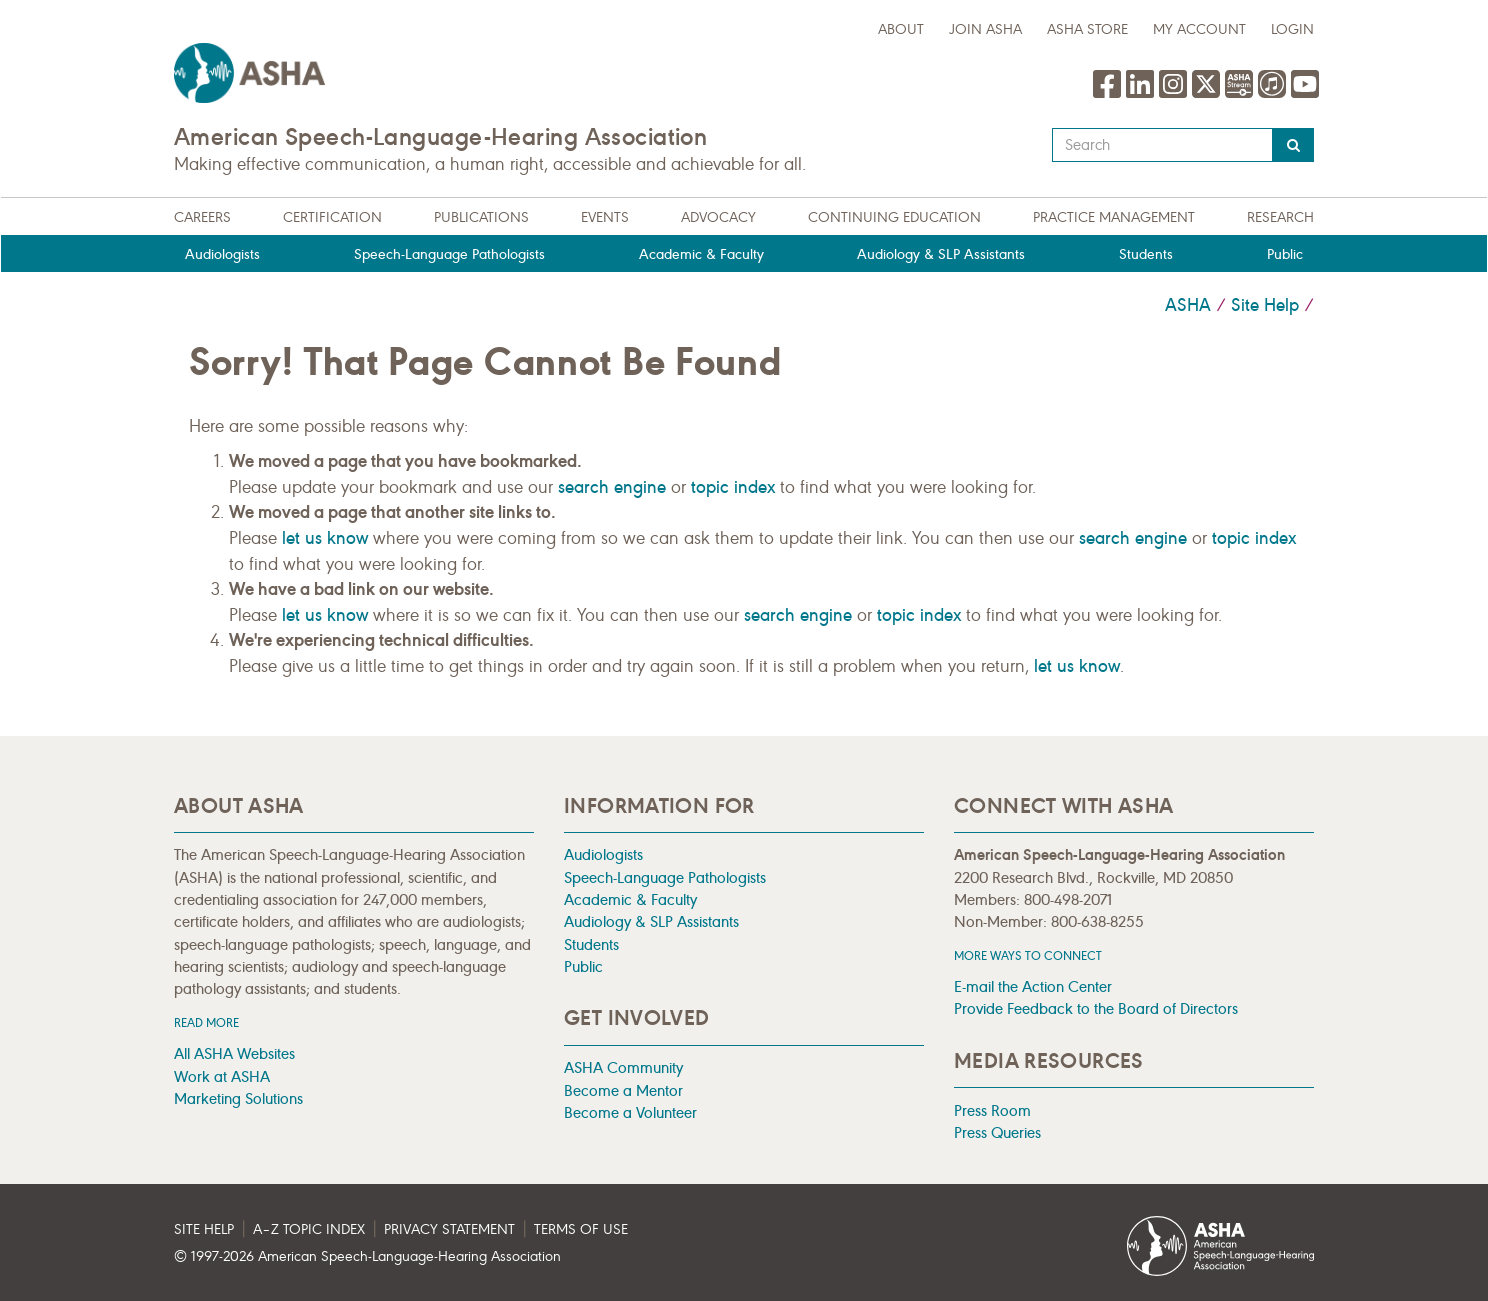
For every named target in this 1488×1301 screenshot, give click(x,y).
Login (1292, 29)
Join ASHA (985, 29)
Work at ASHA (222, 1076)
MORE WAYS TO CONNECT (1028, 955)
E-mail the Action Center (1033, 986)
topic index (733, 487)
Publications (481, 217)
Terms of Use (581, 1229)
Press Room (992, 1110)
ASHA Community (623, 1067)
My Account (1199, 29)
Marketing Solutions (238, 1098)
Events (605, 217)
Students (1146, 254)
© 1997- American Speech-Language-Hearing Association (367, 1256)
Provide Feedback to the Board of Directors (1096, 1008)
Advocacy (718, 217)
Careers (202, 217)
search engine (612, 487)
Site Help (1265, 305)
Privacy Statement (449, 1229)
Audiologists (222, 254)
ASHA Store (1087, 29)
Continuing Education (894, 217)
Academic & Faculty (701, 254)
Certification (332, 217)
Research (1280, 217)
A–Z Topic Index (309, 1229)
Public (1285, 254)
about (901, 29)
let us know (325, 538)
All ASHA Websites (234, 1053)
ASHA (1188, 305)
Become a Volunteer (630, 1112)
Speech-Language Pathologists (449, 254)
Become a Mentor (623, 1090)
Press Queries (997, 1132)
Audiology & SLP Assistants (941, 254)
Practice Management (1114, 217)
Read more (206, 1022)
